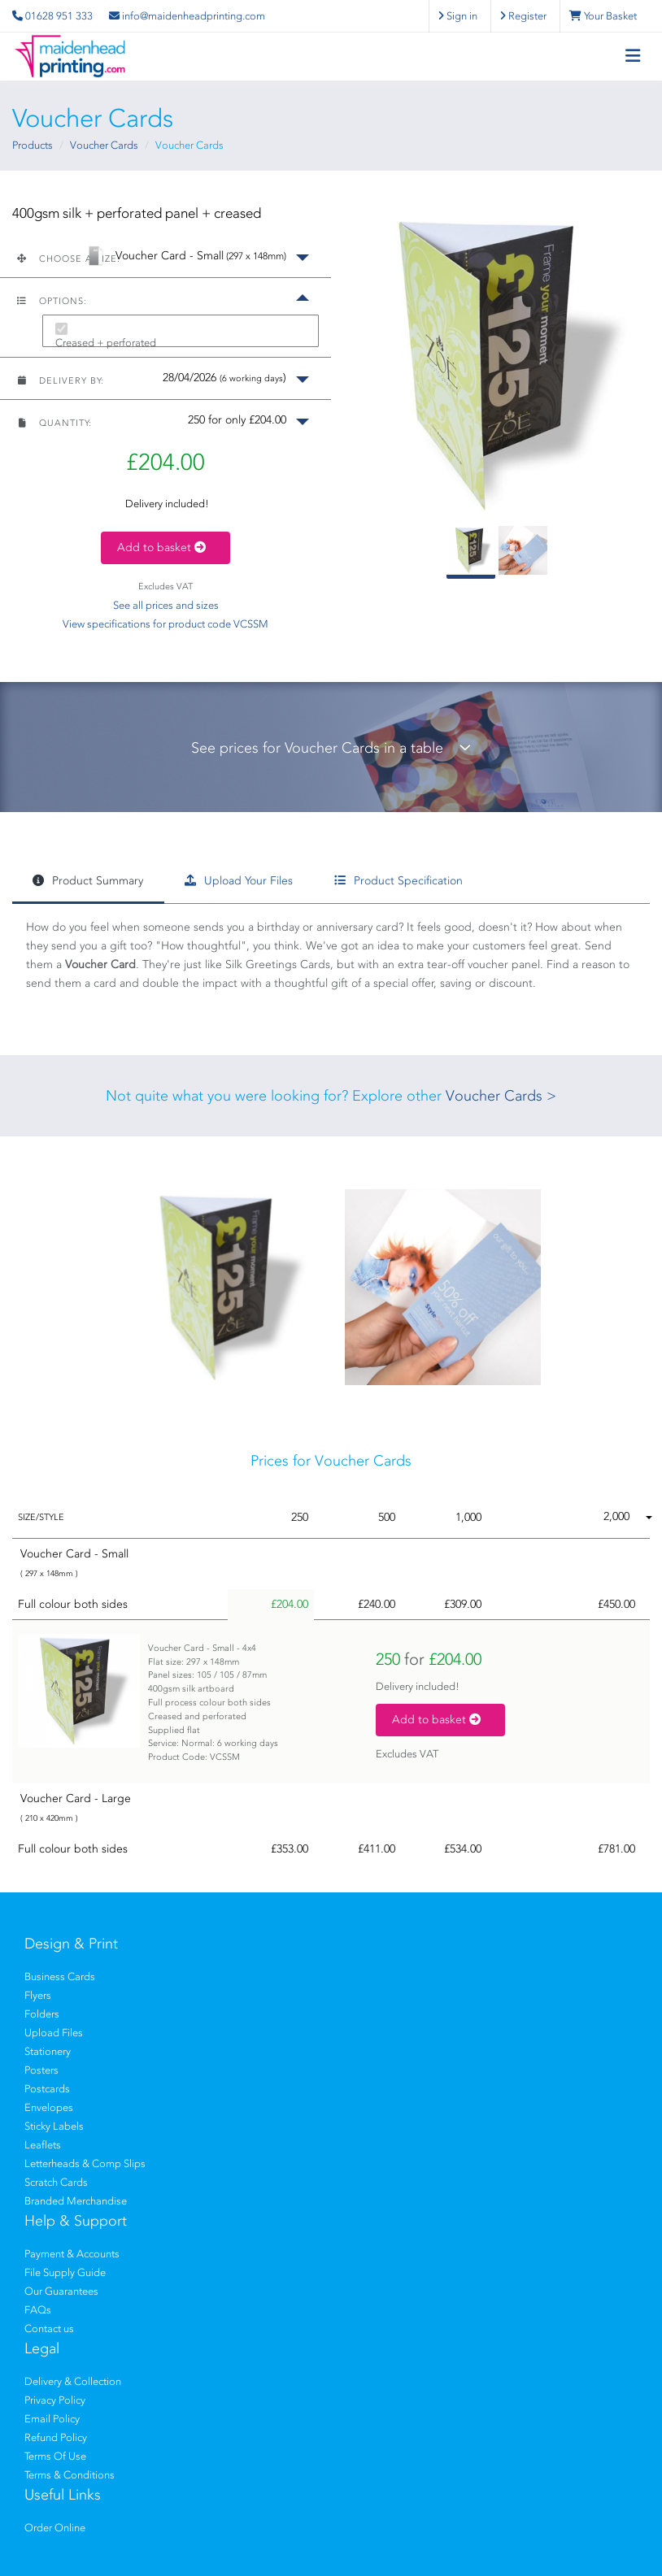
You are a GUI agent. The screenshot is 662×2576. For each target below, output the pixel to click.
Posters (41, 2070)
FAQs (37, 2310)
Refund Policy (55, 2437)
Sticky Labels (54, 2126)
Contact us (49, 2328)
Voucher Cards (104, 145)
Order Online (54, 2528)
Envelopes (48, 2107)
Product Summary (88, 881)
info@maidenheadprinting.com (187, 16)
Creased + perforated (105, 343)
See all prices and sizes (166, 605)
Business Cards (59, 1976)
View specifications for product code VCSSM (165, 624)
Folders (41, 2014)
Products (32, 145)
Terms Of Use (55, 2456)
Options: (51, 301)
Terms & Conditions (69, 2475)
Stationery (47, 2051)
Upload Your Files (239, 881)
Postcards (47, 2089)
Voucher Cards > (501, 1096)
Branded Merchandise (75, 2201)
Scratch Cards (56, 2182)
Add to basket (165, 547)
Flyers (37, 1995)
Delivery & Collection (72, 2381)
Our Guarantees (61, 2291)
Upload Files (53, 2032)
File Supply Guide (65, 2272)
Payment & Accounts (72, 2254)
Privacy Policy (54, 2400)
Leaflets (42, 2145)
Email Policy (52, 2419)
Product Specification (398, 881)
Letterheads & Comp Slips (85, 2163)
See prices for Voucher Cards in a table (331, 748)
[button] (165, 256)
